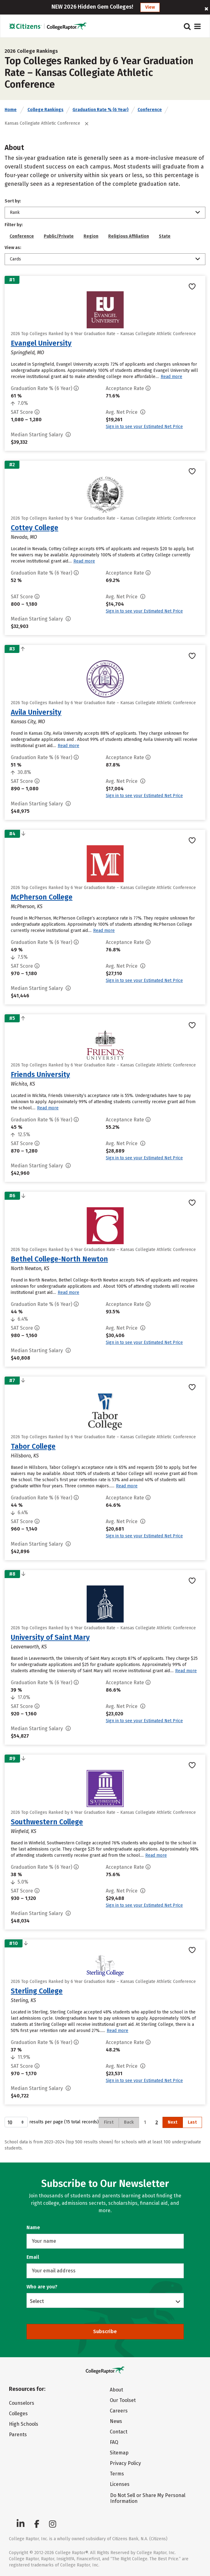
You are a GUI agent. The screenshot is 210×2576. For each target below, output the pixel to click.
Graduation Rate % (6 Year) (100, 109)
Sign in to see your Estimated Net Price (144, 426)
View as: (13, 247)
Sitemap (119, 2453)
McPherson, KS (27, 906)
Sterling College (37, 1991)
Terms (117, 2474)
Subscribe (105, 2331)
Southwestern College (47, 1822)
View (150, 7)
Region (91, 236)
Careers (119, 2411)
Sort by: (13, 201)
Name (33, 2227)
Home (11, 109)
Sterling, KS (23, 2000)
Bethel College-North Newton (59, 1259)
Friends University (40, 1074)
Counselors (21, 2403)
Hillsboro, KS (25, 1456)
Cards (15, 259)
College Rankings (45, 109)
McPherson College (41, 897)
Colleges (18, 2413)
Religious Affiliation (128, 236)
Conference (150, 109)
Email (33, 2257)
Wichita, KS (23, 1084)
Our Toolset (123, 2400)
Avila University (36, 712)
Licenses (120, 2484)
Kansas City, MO (28, 722)
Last (192, 2122)
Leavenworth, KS (29, 1647)
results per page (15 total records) (52, 2122)
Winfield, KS (23, 1831)
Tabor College (33, 1446)
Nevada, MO (24, 537)
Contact (118, 2432)
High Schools (23, 2424)
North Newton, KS (30, 1268)
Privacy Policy (125, 2463)
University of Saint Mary (50, 1637)
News (116, 2421)
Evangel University (41, 343)
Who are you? (42, 2287)
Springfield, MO (27, 352)
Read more (171, 376)
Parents (18, 2434)
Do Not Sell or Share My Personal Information (147, 2498)
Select (37, 2301)
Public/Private (59, 236)
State (165, 236)
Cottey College (34, 527)
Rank (15, 212)
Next (172, 2122)
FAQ (114, 2442)
